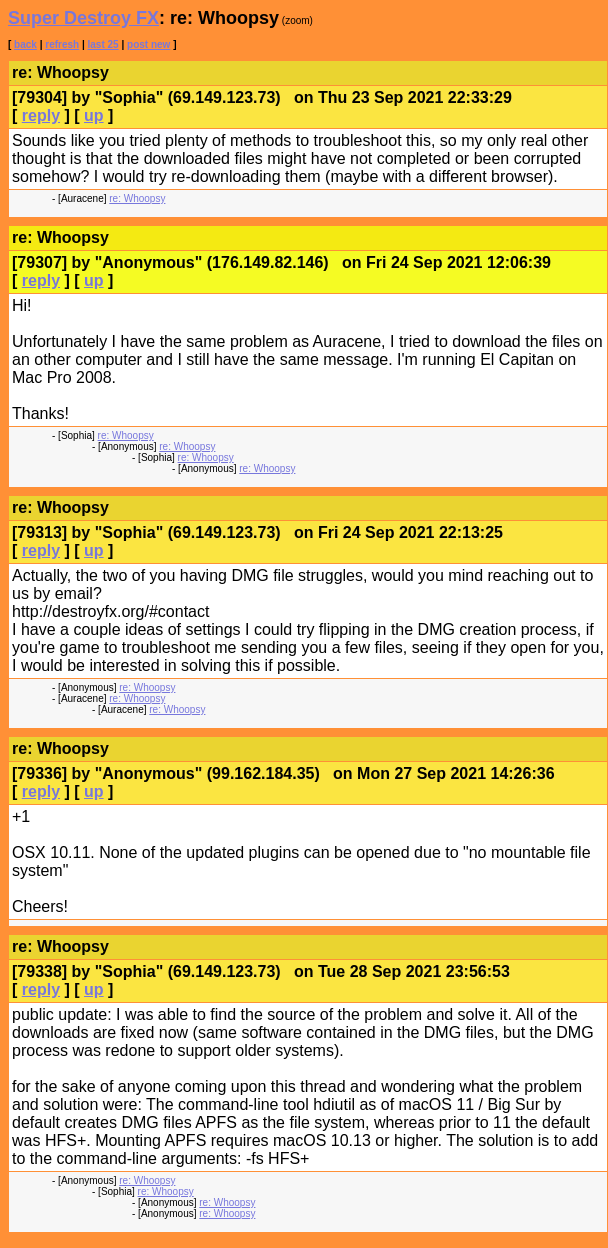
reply (41, 115)
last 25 (103, 44)
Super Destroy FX (83, 18)
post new (148, 44)
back (25, 44)
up (94, 115)
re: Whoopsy (137, 198)
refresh (62, 44)
